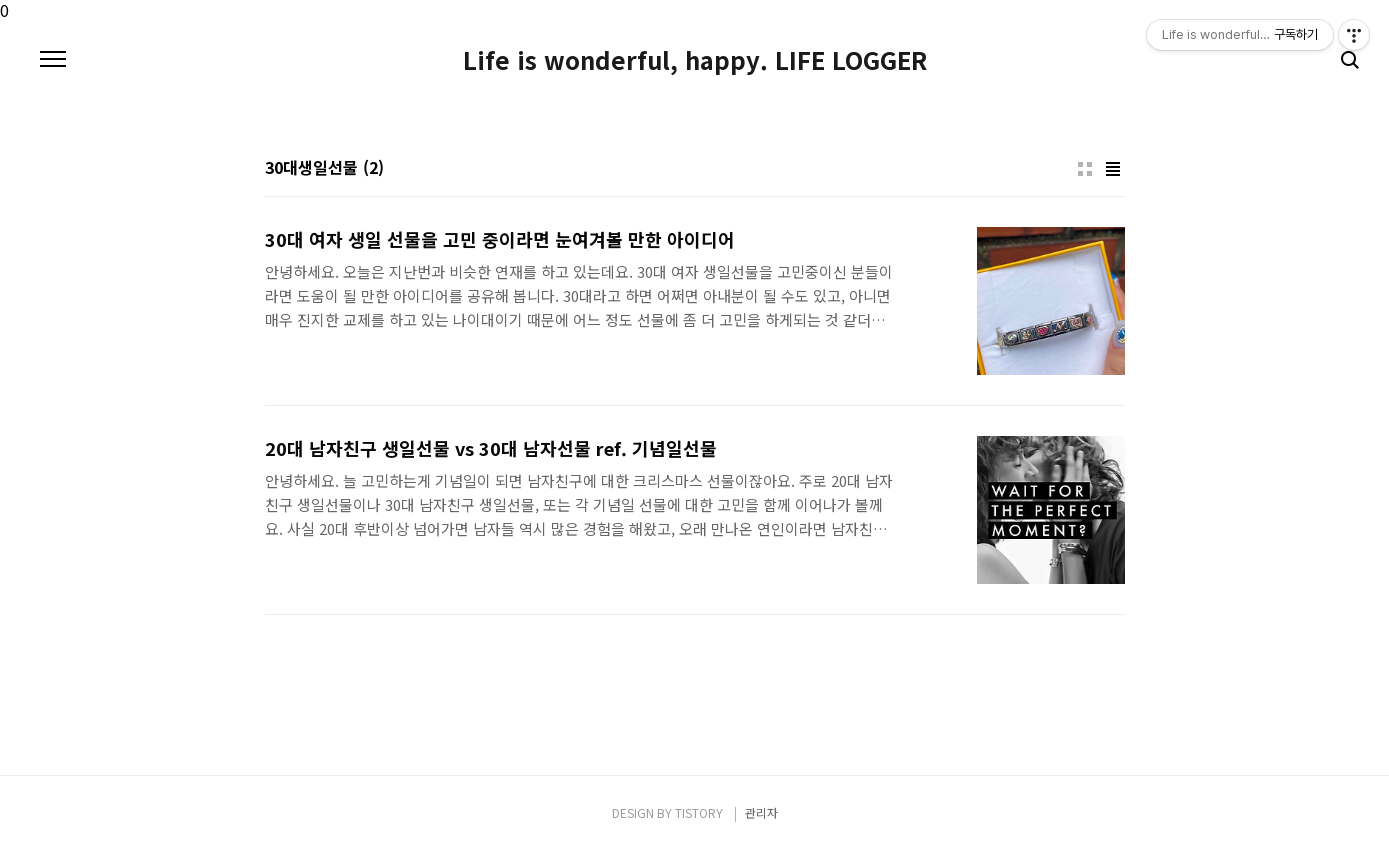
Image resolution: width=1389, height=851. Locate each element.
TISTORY (699, 812)
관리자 (761, 812)
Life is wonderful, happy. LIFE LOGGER (695, 60)
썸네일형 (1085, 169)
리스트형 (1113, 169)
